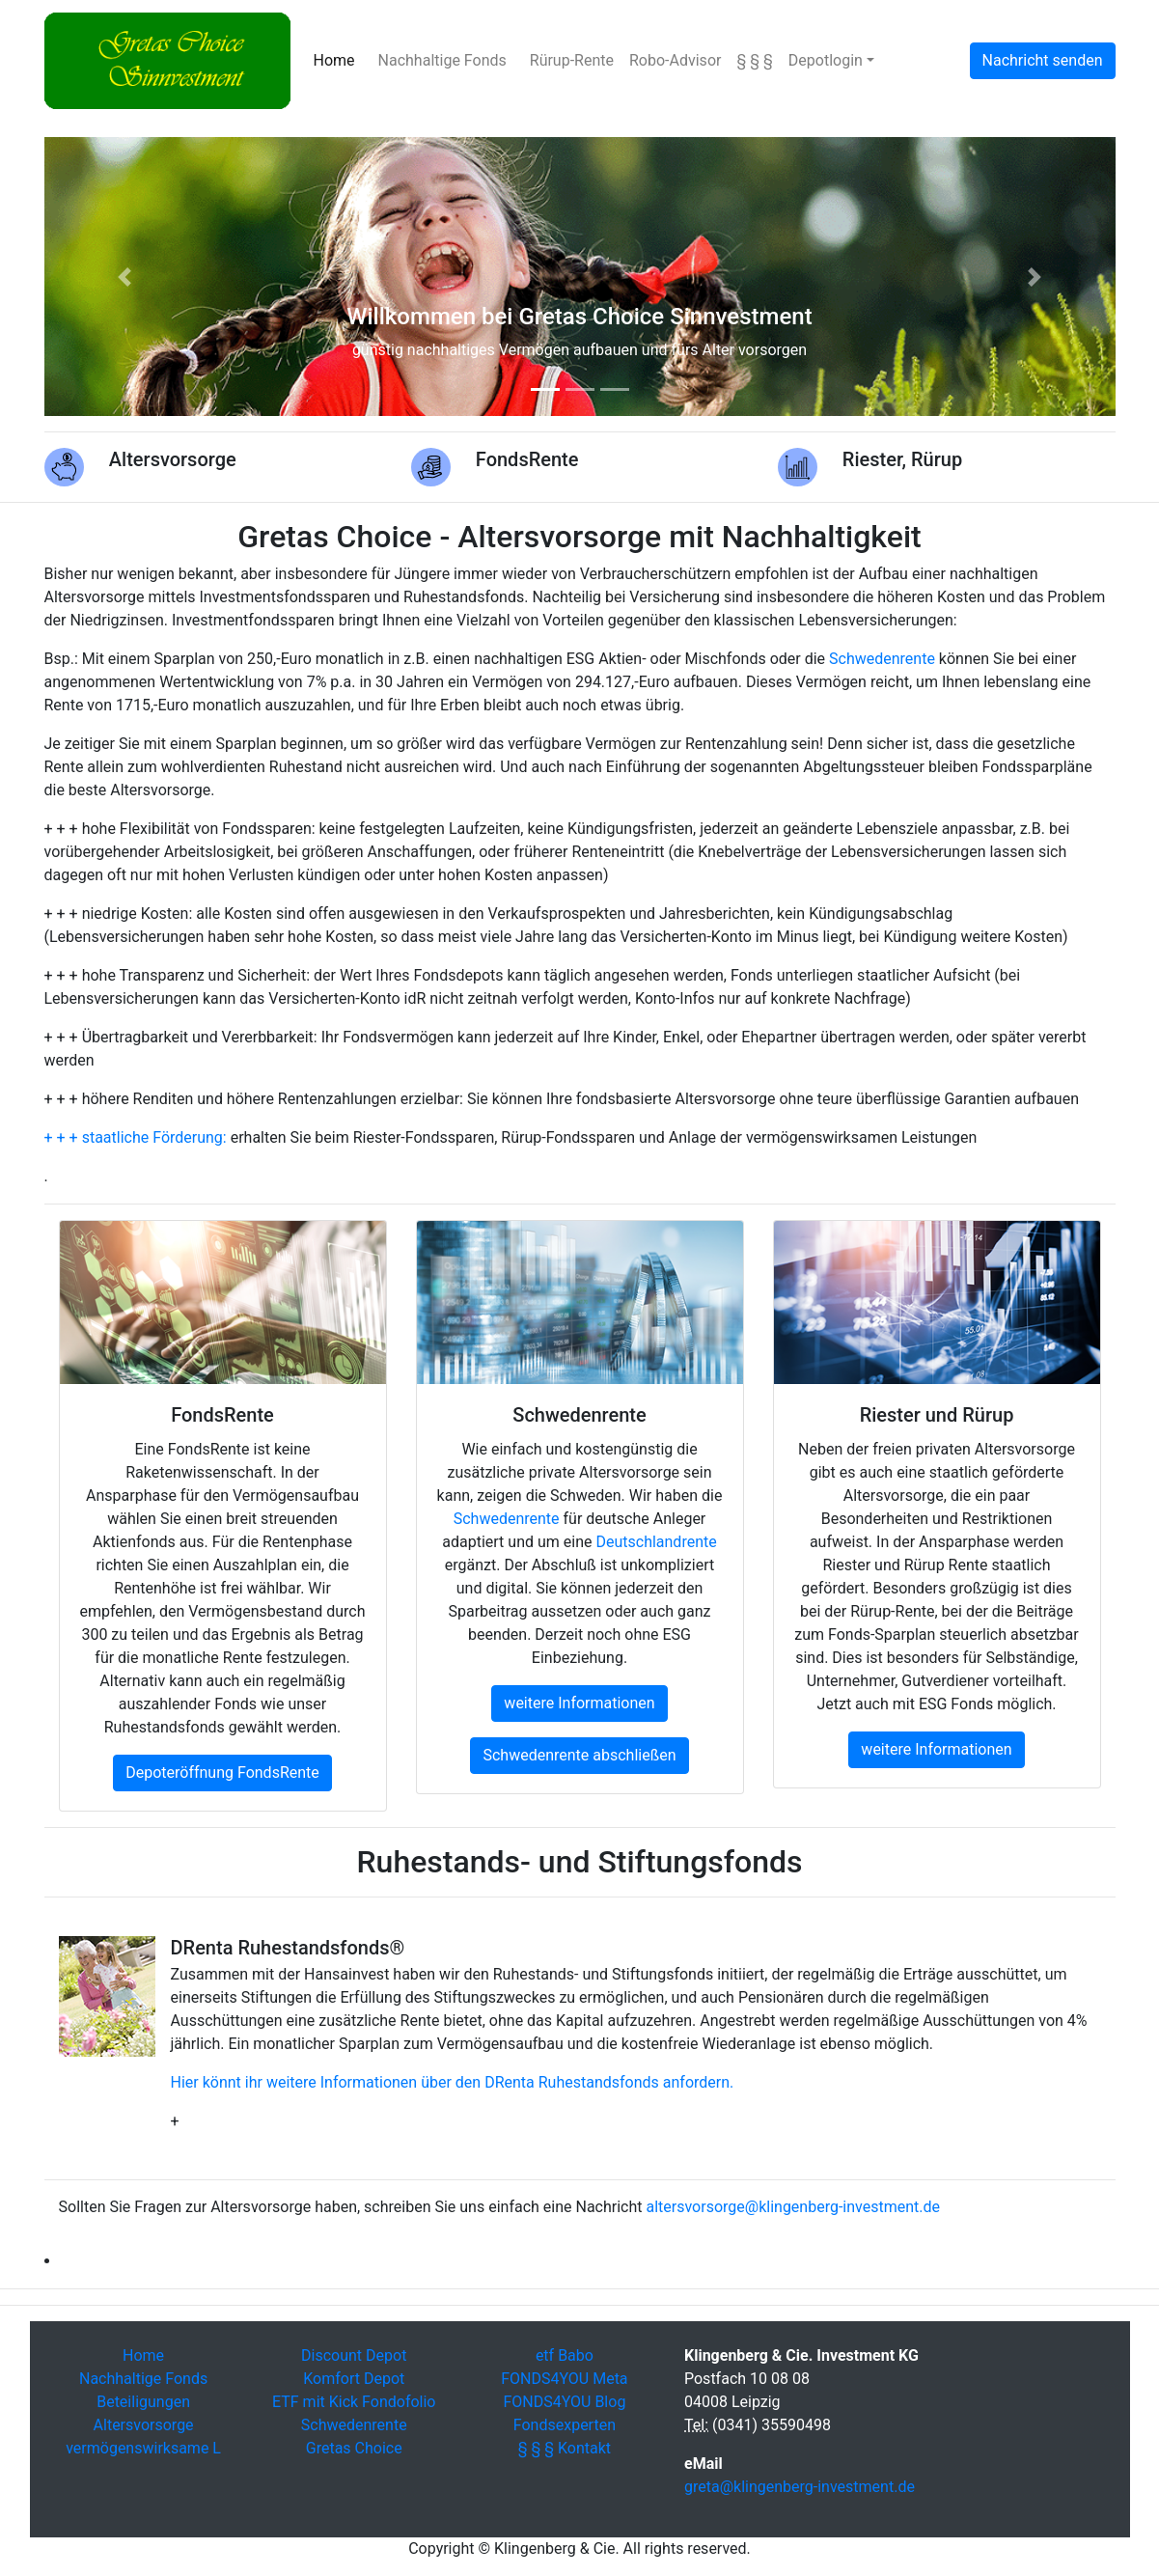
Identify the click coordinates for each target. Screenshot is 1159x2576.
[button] (125, 276)
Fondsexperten (564, 2425)
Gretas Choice (354, 2448)
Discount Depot (353, 2355)
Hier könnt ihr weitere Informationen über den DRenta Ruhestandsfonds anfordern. (452, 2082)
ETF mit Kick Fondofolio (354, 2402)
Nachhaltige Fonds (442, 60)
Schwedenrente (882, 659)
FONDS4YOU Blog (564, 2402)
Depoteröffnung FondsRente (222, 1772)
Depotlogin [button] (825, 60)
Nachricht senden (1042, 60)
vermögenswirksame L (143, 2448)
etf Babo (564, 2355)
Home (338, 58)
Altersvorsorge (144, 2425)
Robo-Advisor (675, 60)
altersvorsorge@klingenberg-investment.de (793, 2207)
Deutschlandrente (655, 1542)
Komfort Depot (353, 2378)
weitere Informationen (579, 1703)
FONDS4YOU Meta (564, 2378)
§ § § (754, 60)
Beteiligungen (143, 2402)
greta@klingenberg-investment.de (799, 2487)
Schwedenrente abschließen (579, 1755)
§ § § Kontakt (564, 2448)
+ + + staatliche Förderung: (135, 1137)
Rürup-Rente (572, 60)
